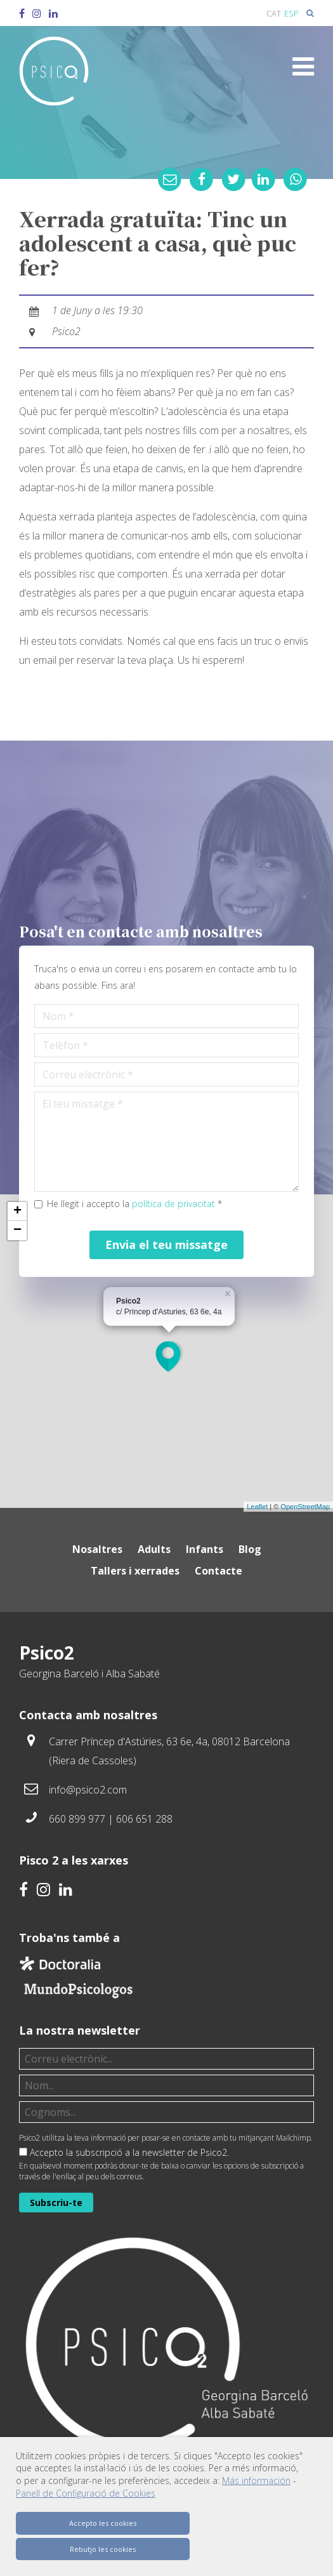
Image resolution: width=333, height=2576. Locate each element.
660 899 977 (77, 1819)
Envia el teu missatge (166, 1244)
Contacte (218, 1571)
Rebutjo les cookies (103, 2549)
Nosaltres (97, 1549)
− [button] (17, 1230)
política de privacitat (173, 1204)
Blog (249, 1549)
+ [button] (17, 1211)
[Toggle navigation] (303, 66)
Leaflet (257, 1506)
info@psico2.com (88, 1790)
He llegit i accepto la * (134, 1204)
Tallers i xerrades (135, 1571)
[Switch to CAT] (273, 13)
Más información (256, 2480)
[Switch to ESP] (291, 13)
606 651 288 (144, 1819)
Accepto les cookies (102, 2523)
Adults (154, 1549)
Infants (204, 1549)
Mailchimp (293, 2137)
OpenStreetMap (305, 1506)
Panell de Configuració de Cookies (85, 2493)
